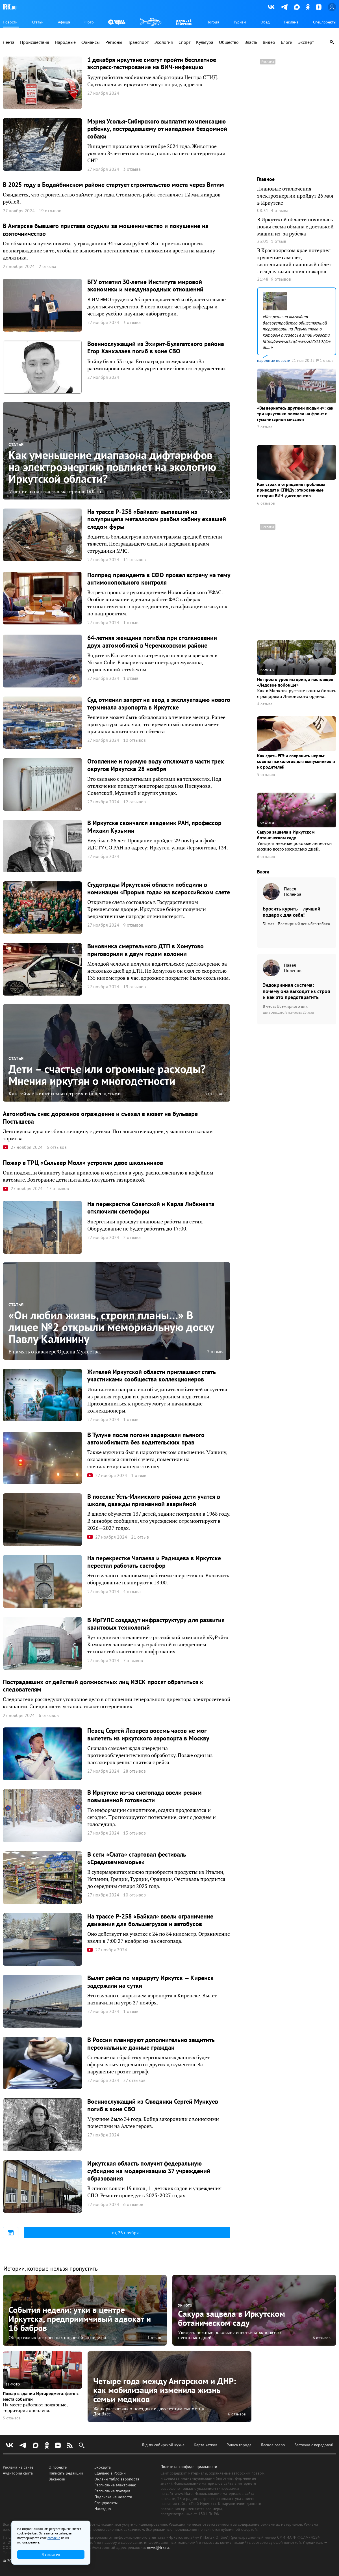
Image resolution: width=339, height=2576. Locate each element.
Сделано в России (110, 2473)
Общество (229, 42)
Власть (250, 42)
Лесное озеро (273, 2444)
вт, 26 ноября (126, 2232)
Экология (163, 42)
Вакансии (57, 2479)
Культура (204, 42)
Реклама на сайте (18, 2467)
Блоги (286, 42)
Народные (65, 42)
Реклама (291, 22)
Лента (8, 42)
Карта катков (205, 2444)
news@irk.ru (158, 2547)
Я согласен (51, 2554)
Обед (265, 22)
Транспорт (138, 42)
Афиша (64, 22)
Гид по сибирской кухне (163, 2444)
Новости (10, 22)
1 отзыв (154, 2337)
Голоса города (239, 2444)
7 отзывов (215, 491)
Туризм (240, 22)
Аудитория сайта (18, 2473)
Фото (89, 22)
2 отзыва (216, 1351)
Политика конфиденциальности (188, 2466)
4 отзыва (265, 704)
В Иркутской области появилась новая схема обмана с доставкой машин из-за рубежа (295, 226)
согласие (53, 2538)
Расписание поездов (112, 2490)
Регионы (113, 42)
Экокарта (102, 2467)
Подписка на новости (113, 2496)
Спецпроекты (324, 22)
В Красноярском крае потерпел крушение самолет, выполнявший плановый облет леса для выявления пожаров (294, 261)
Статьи (38, 22)
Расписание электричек (115, 2485)
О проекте (58, 2467)
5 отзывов (215, 1093)
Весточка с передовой (313, 2444)
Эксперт (306, 42)
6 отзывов (266, 503)
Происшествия (34, 42)
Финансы (90, 42)
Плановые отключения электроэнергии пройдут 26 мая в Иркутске (295, 195)
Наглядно (102, 2508)
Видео (269, 42)
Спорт (184, 42)
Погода (213, 22)
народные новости (273, 360)
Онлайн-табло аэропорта (116, 2479)
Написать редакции (66, 2473)
